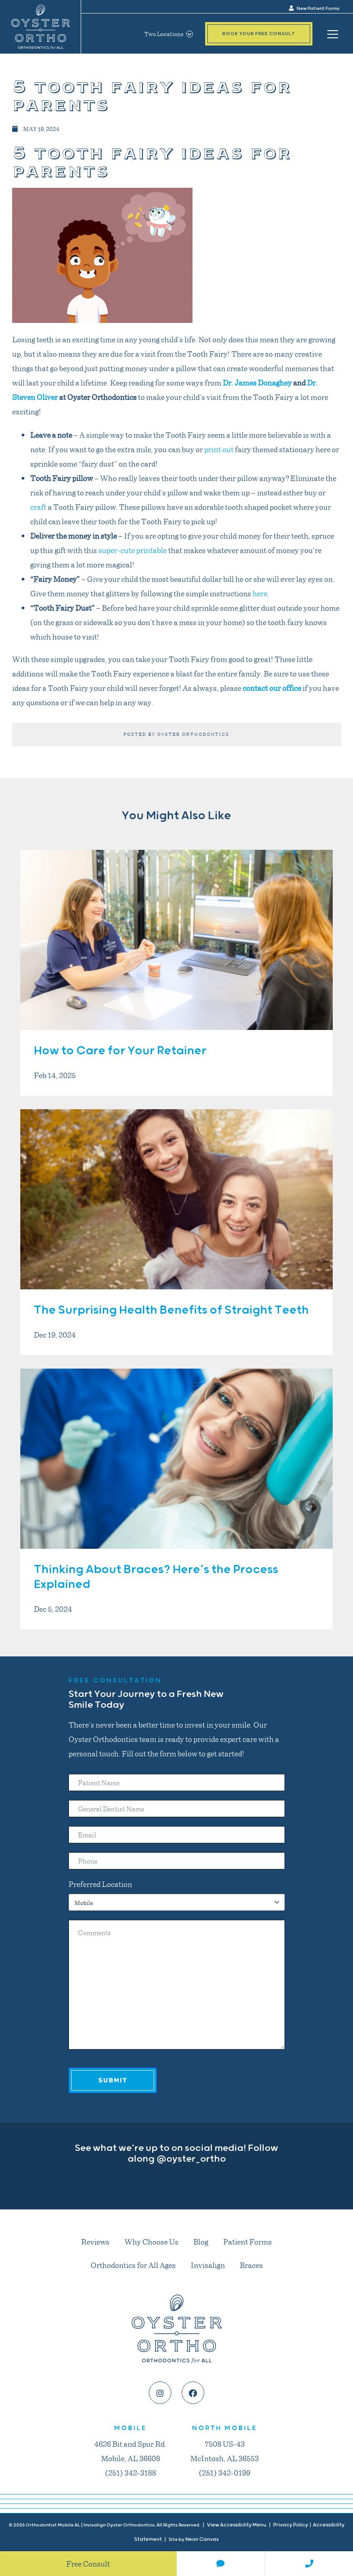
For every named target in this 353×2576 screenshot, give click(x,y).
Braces (251, 2264)
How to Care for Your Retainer (120, 1051)
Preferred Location (100, 1883)
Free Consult (88, 2563)
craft (38, 506)
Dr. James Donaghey (257, 382)
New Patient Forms (314, 8)
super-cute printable (132, 549)
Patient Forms (247, 2241)
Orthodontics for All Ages (133, 2264)
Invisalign (208, 2264)
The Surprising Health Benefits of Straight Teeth (171, 1310)
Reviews (95, 2241)
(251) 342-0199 (224, 2472)
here (259, 593)
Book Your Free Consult (258, 33)
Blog (200, 2241)
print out (219, 449)
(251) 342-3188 (130, 2472)
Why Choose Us (151, 2241)
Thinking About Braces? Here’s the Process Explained (156, 1577)
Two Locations (168, 33)
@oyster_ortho (191, 2159)
